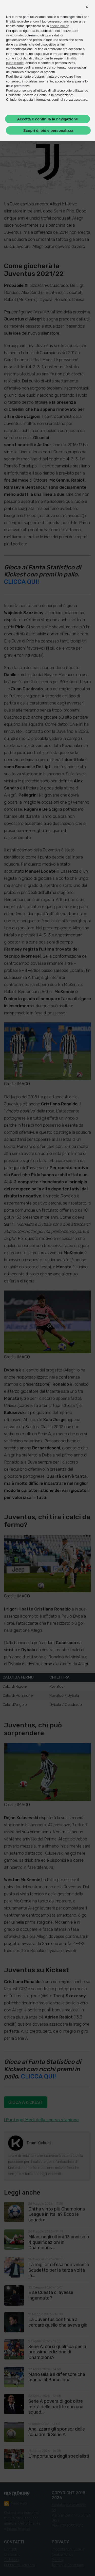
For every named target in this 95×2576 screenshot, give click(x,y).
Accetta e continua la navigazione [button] (47, 119)
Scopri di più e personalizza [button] (48, 130)
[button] (87, 6)
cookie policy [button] (59, 26)
